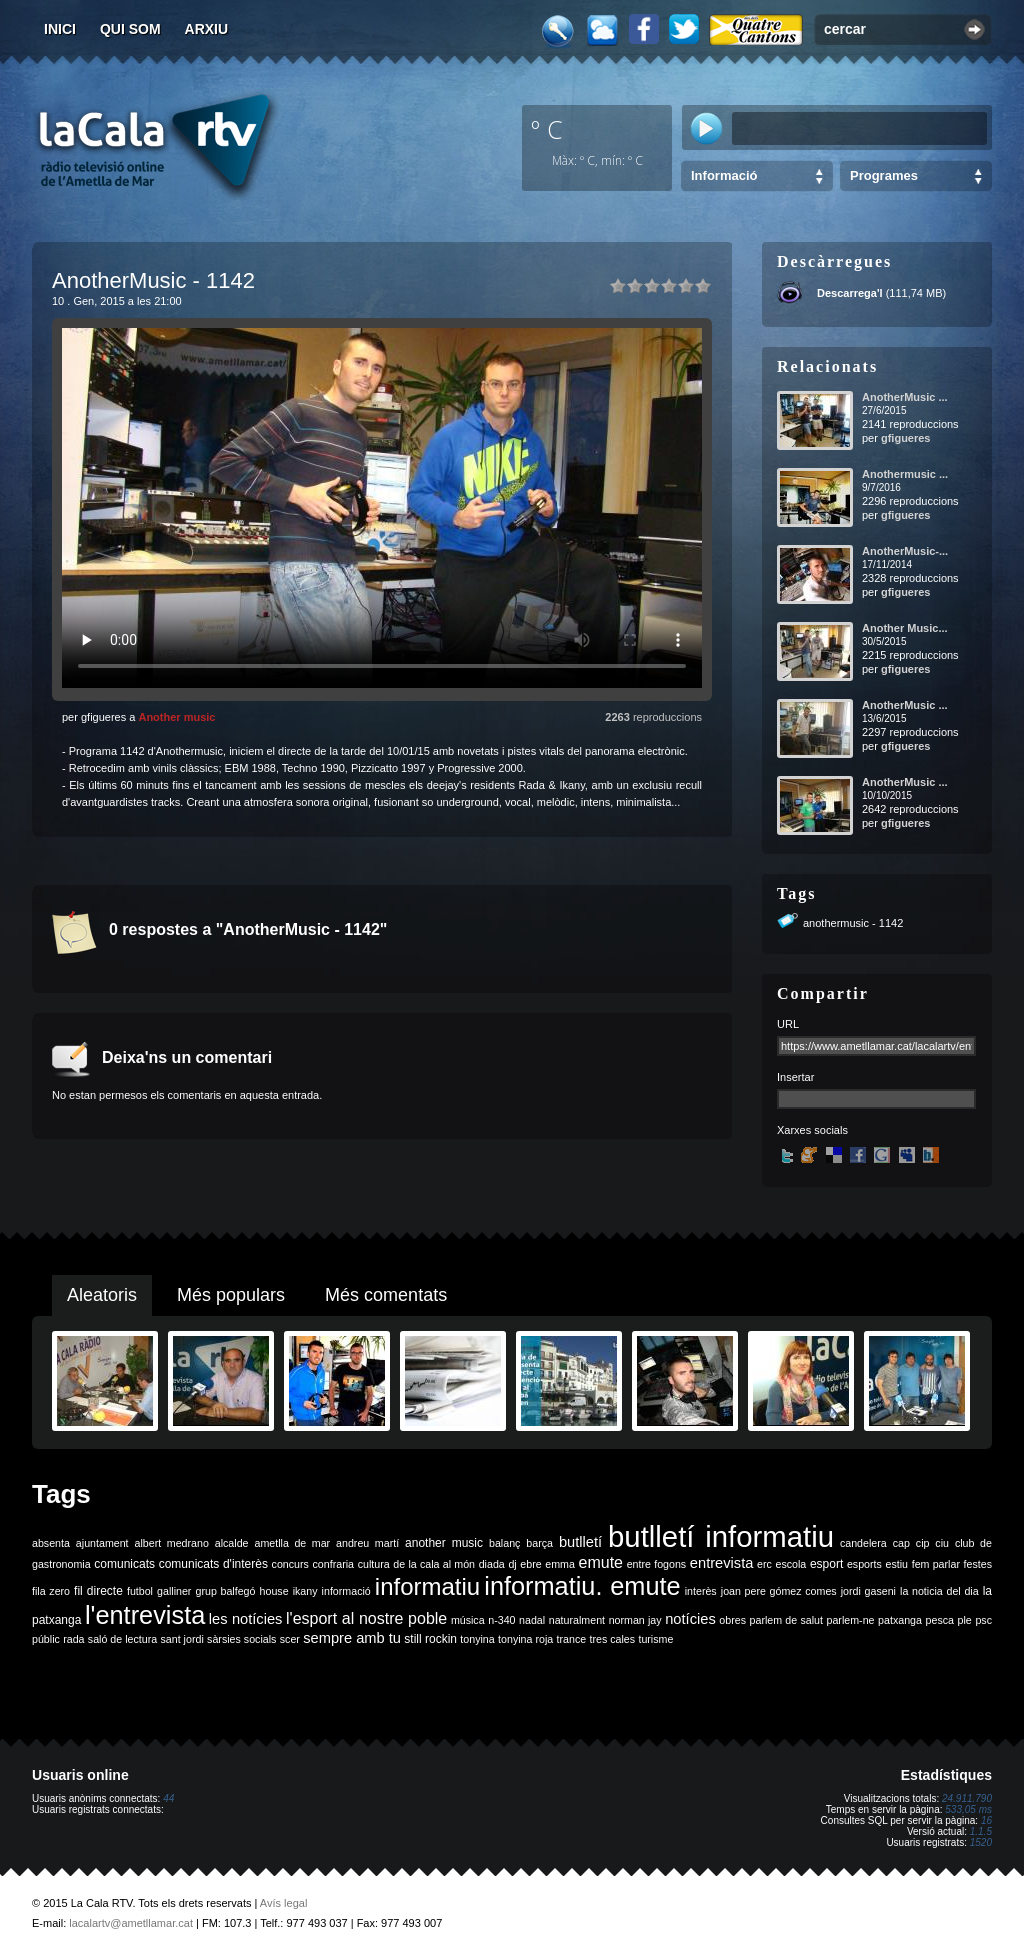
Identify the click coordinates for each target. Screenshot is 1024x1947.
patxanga (900, 1620)
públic (46, 1639)
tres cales (612, 1639)
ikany (305, 1591)
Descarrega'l (850, 293)
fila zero (51, 1591)
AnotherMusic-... (905, 551)
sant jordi (182, 1639)
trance (572, 1639)
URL (788, 1024)
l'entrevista (145, 1615)
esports (864, 1564)
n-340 (501, 1620)
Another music (176, 717)
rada (73, 1639)
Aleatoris (102, 1295)
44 (168, 1798)
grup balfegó (225, 1591)
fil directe (98, 1591)
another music (444, 1543)
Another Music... (905, 628)
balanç (504, 1543)
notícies (690, 1619)
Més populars (231, 1295)
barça (539, 1543)
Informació (724, 175)
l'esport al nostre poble (366, 1618)
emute (601, 1562)
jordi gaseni (868, 1591)
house (274, 1591)
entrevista (722, 1563)
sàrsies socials (241, 1639)
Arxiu (207, 29)
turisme (655, 1639)
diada (492, 1564)
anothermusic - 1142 (853, 923)
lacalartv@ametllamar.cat (131, 1923)
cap (901, 1543)
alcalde (232, 1543)
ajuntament (102, 1543)
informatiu (427, 1586)
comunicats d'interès (213, 1564)
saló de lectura (122, 1639)
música (468, 1620)
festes (978, 1564)
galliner (174, 1591)
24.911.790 (967, 1798)
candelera (863, 1543)
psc (983, 1620)
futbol (140, 1591)
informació (346, 1591)
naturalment (577, 1620)
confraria (333, 1564)
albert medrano (172, 1543)
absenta (51, 1543)
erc (764, 1564)
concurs (290, 1564)
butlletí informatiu (721, 1536)
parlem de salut (786, 1620)
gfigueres (906, 438)
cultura (374, 1564)
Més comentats (386, 1295)
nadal (532, 1620)
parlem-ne (851, 1620)
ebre (530, 1564)
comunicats (124, 1564)
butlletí (580, 1542)
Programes (884, 175)
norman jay (635, 1620)
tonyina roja (525, 1639)
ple (965, 1620)
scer (290, 1639)
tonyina (477, 1639)
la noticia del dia (939, 1591)
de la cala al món (434, 1564)
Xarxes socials (812, 1130)
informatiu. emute (582, 1586)
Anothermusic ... (905, 474)
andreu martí (367, 1543)
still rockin (430, 1639)
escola (790, 1564)
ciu (942, 1543)
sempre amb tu (352, 1638)
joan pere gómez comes (779, 1591)
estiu (897, 1564)
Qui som (130, 29)
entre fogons (657, 1564)
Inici (60, 29)
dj (512, 1564)
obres (732, 1620)
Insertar (795, 1077)
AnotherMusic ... (905, 397)
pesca (940, 1620)
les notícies (246, 1619)
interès (701, 1591)
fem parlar (936, 1564)
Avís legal (284, 1903)
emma (560, 1564)
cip (923, 1543)
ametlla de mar (292, 1543)
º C (547, 129)
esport (826, 1564)
